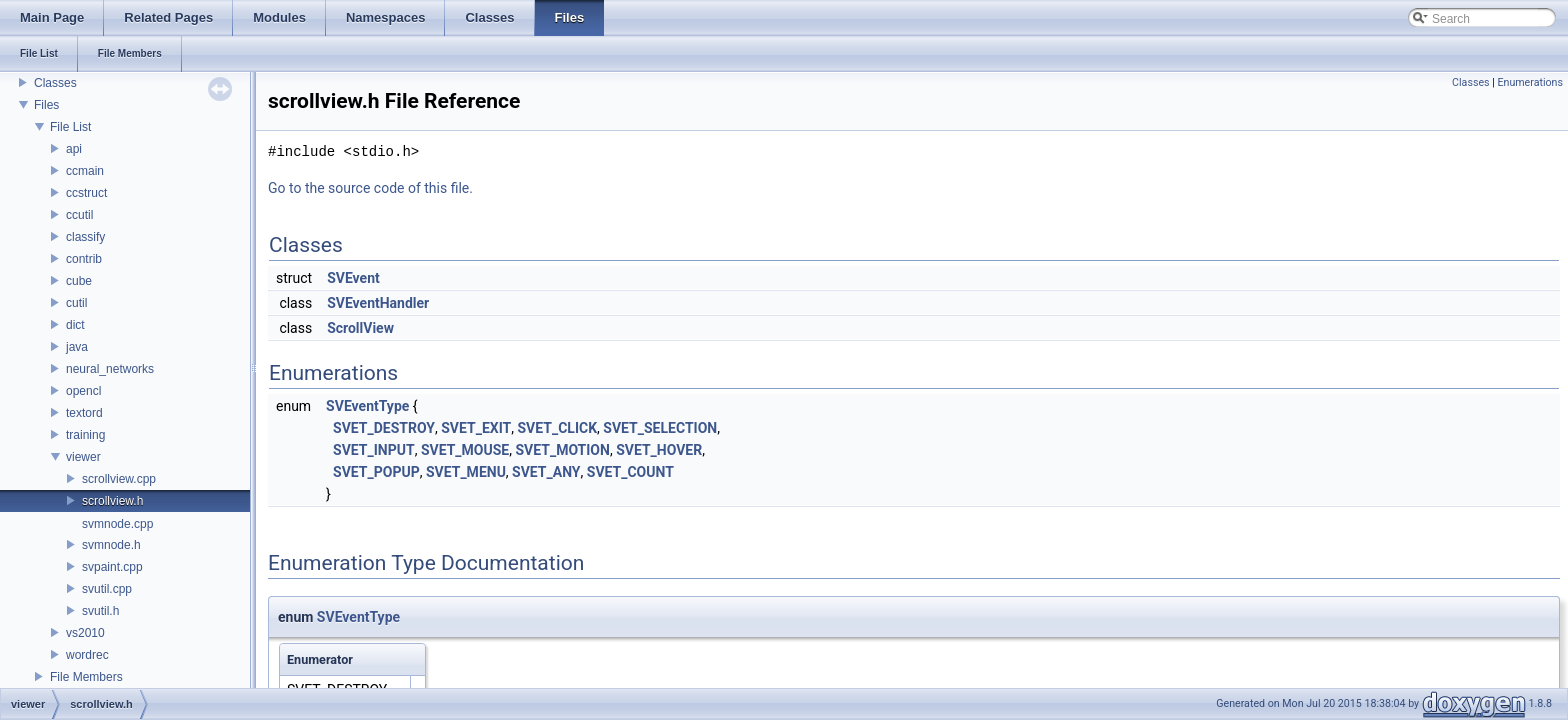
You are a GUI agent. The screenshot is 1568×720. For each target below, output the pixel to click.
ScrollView (360, 328)
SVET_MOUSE (465, 450)
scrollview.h (112, 501)
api (74, 149)
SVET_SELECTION (660, 428)
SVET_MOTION (562, 450)
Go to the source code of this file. (370, 188)
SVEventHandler (378, 303)
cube (79, 281)
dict (75, 325)
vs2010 (85, 633)
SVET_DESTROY (384, 428)
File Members (86, 677)
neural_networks (110, 369)
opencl (83, 391)
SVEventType (367, 406)
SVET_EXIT (476, 428)
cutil (76, 303)
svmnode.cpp (117, 524)
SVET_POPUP (376, 472)
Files (46, 105)
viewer (83, 457)
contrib (84, 259)
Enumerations (1530, 82)
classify (85, 237)
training (85, 435)
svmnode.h (111, 545)
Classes (55, 83)
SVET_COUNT (630, 472)
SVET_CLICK (558, 428)
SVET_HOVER (659, 450)
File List (70, 127)
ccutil (79, 215)
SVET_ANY (546, 472)
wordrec (87, 655)
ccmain (85, 171)
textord (84, 413)
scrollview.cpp (119, 479)
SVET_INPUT (374, 450)
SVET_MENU (466, 472)
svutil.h (100, 611)
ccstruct (86, 193)
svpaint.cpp (112, 567)
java (77, 347)
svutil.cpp (107, 589)
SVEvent (353, 278)
